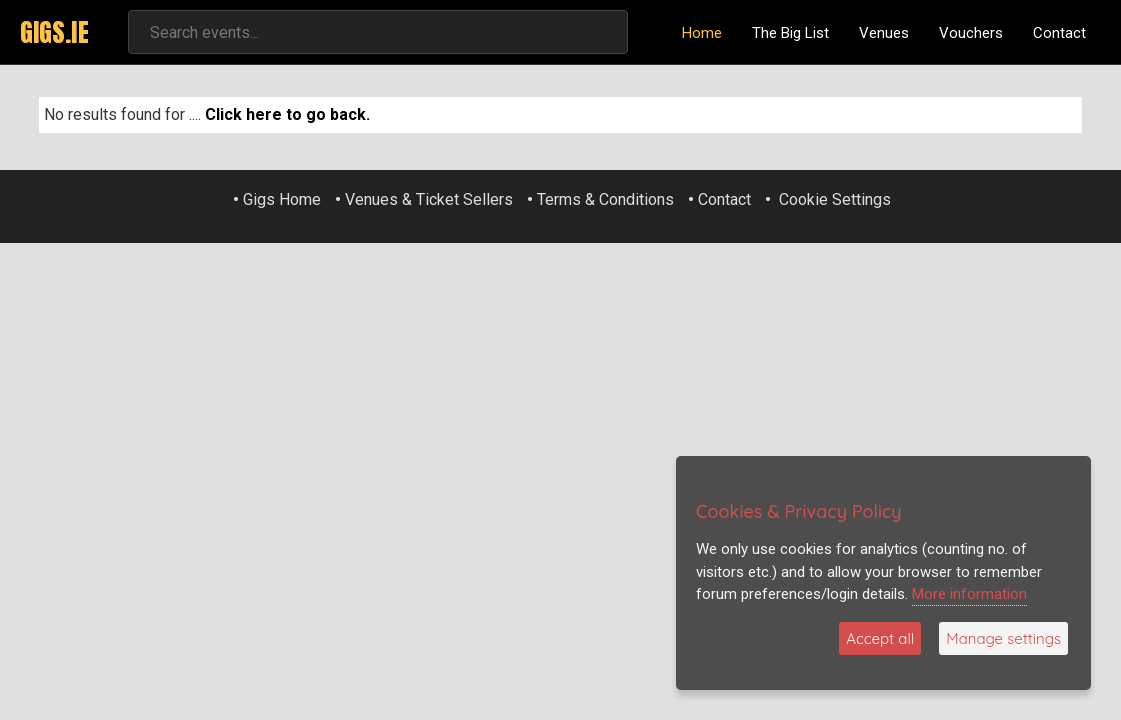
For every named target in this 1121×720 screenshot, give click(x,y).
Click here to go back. (287, 114)
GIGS (54, 32)
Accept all (880, 638)
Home (702, 33)
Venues (884, 33)
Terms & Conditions (605, 199)
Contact (1059, 33)
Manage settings (1003, 638)
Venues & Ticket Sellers (429, 199)
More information (969, 594)
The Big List (790, 33)
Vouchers (971, 33)
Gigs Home (282, 199)
